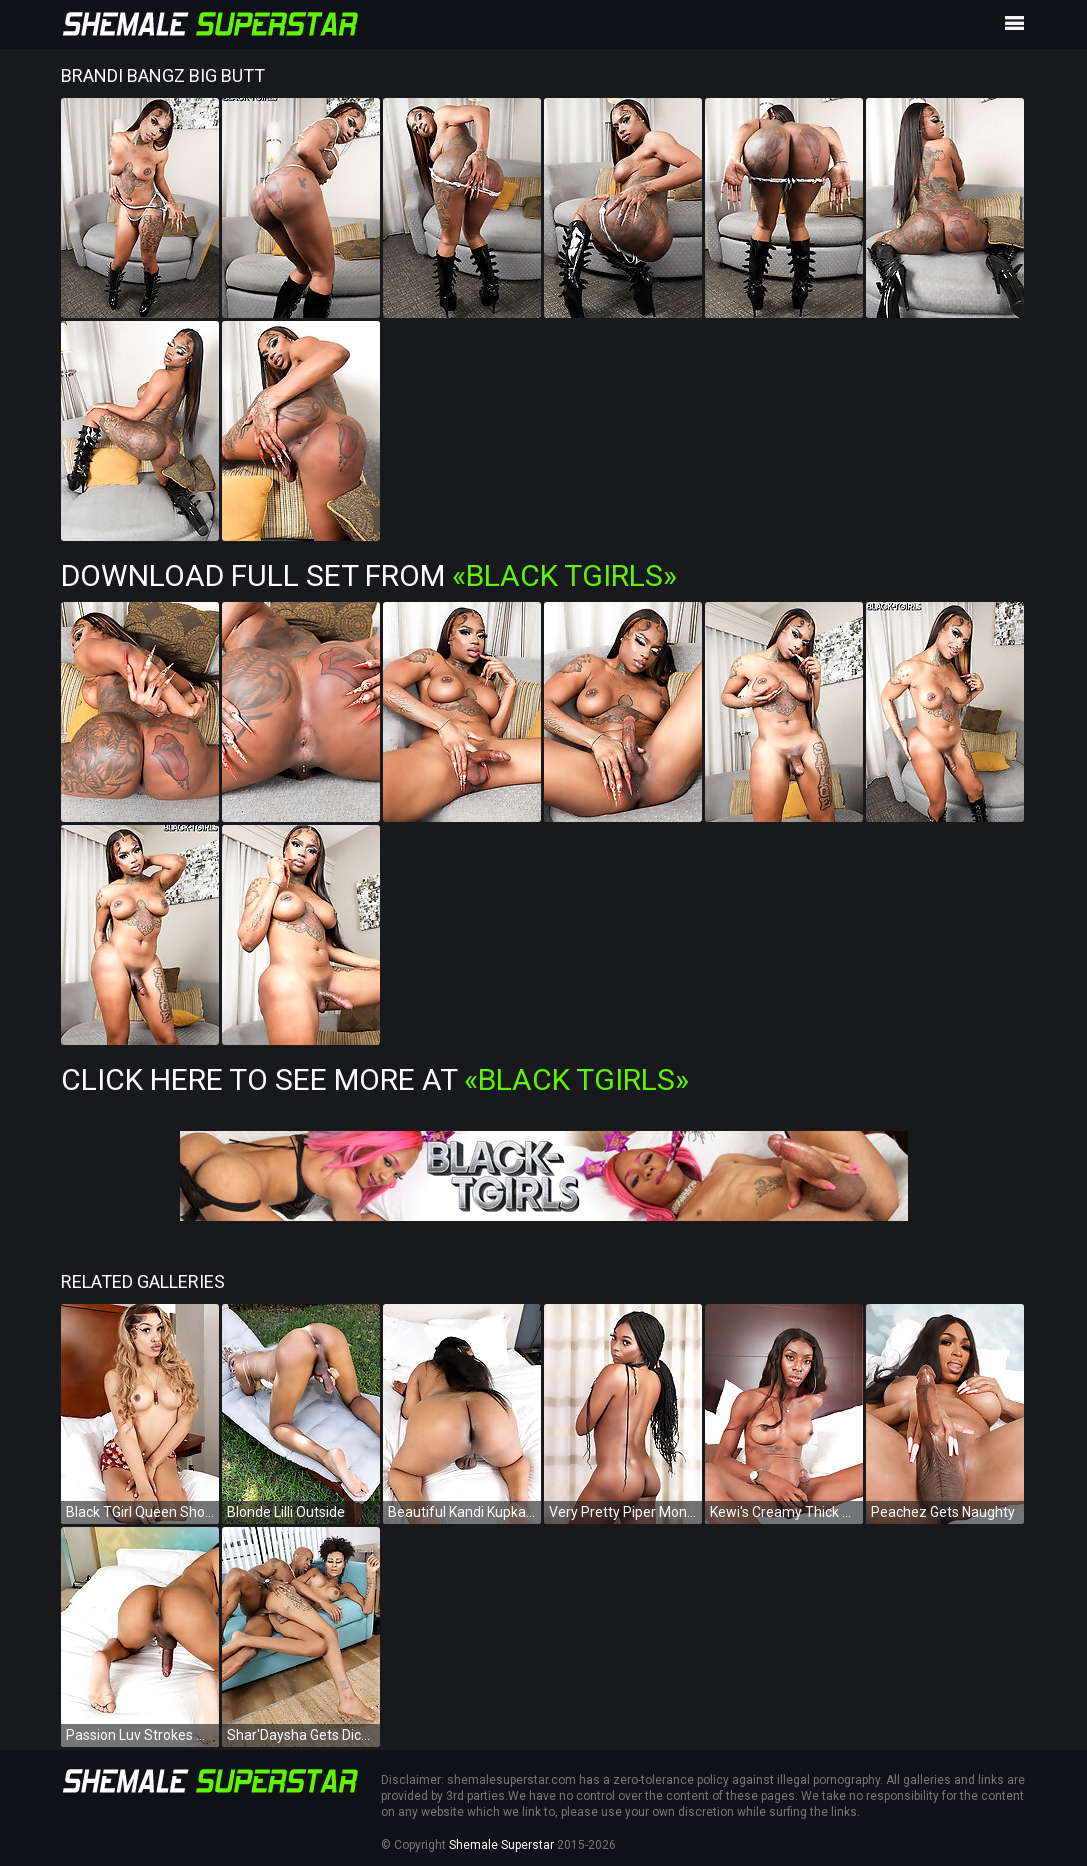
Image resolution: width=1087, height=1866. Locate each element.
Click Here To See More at (375, 1079)
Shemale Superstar (501, 1845)
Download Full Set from (369, 575)
